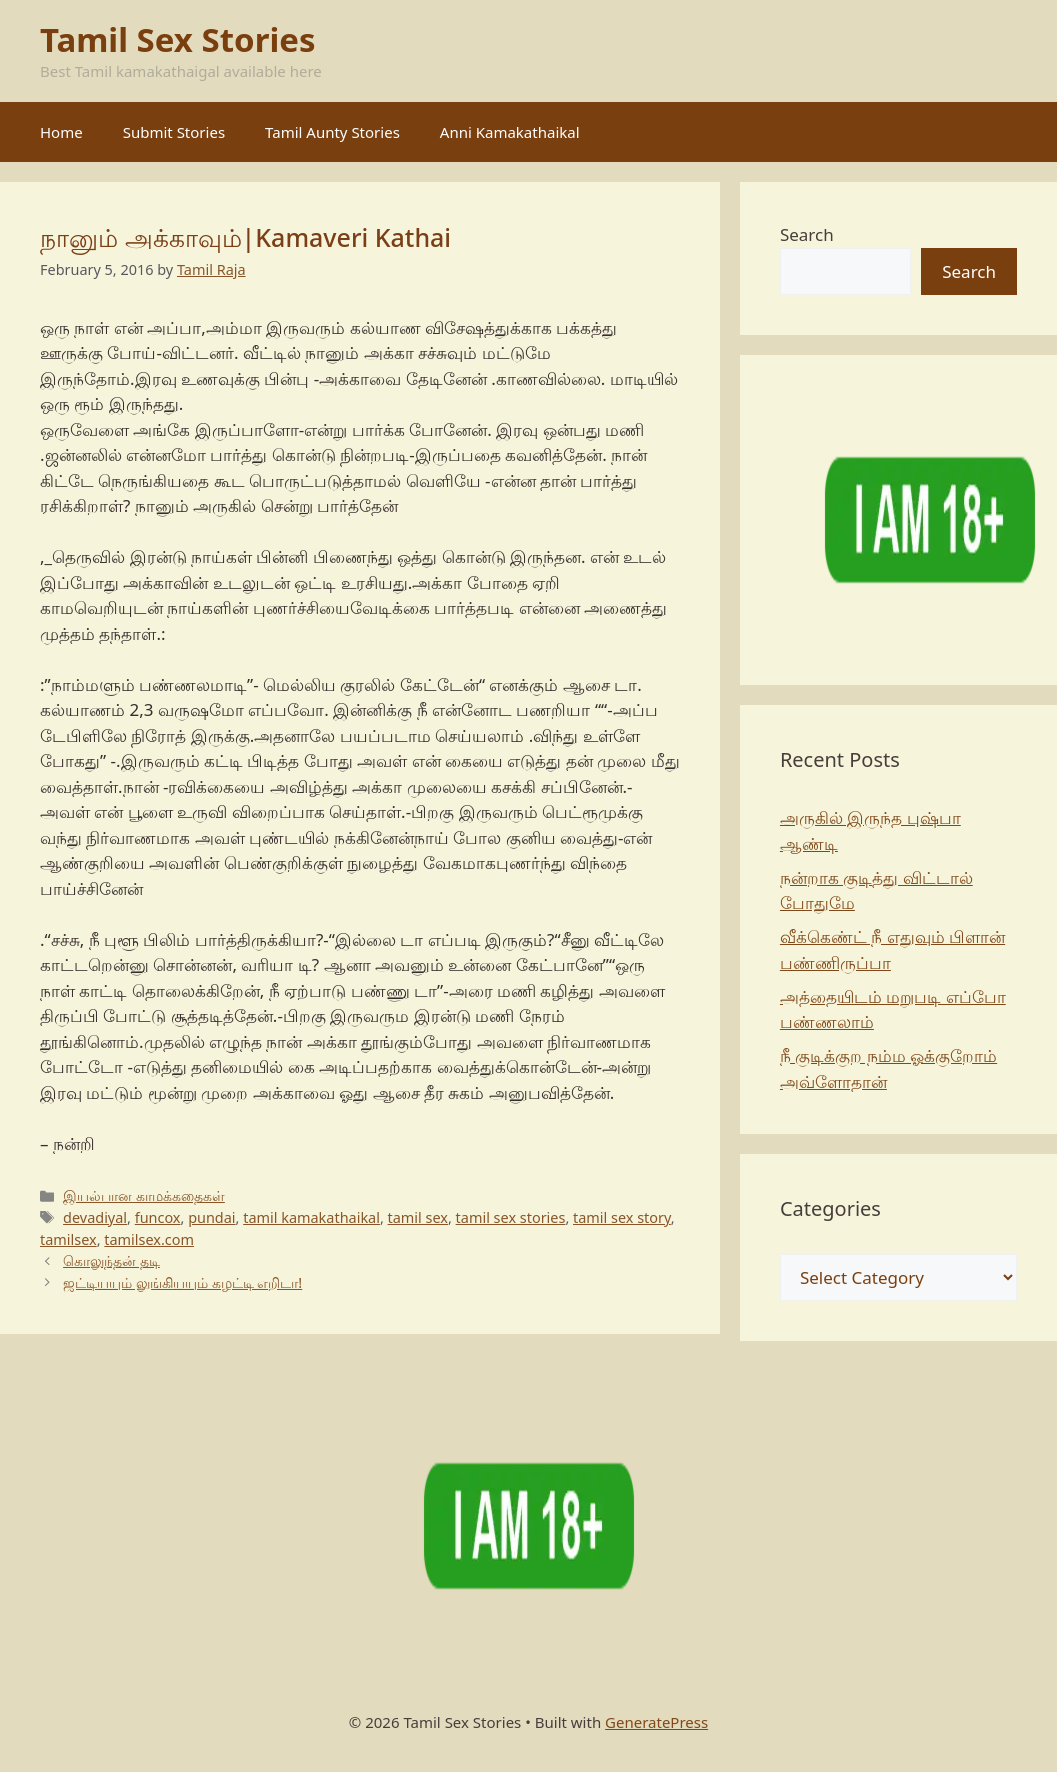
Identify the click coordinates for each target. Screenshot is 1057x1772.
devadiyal (95, 1217)
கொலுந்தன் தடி (111, 1260)
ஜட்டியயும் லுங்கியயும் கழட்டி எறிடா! (182, 1282)
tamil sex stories (511, 1217)
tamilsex (68, 1239)
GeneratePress (656, 1722)
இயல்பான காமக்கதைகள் (144, 1195)
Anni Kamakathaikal (510, 132)
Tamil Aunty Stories (332, 132)
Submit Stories (174, 132)
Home (61, 132)
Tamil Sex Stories (178, 39)
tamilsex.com (149, 1239)
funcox (158, 1217)
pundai (211, 1217)
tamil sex (418, 1217)
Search (807, 234)
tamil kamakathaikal (311, 1217)
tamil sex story (622, 1217)
